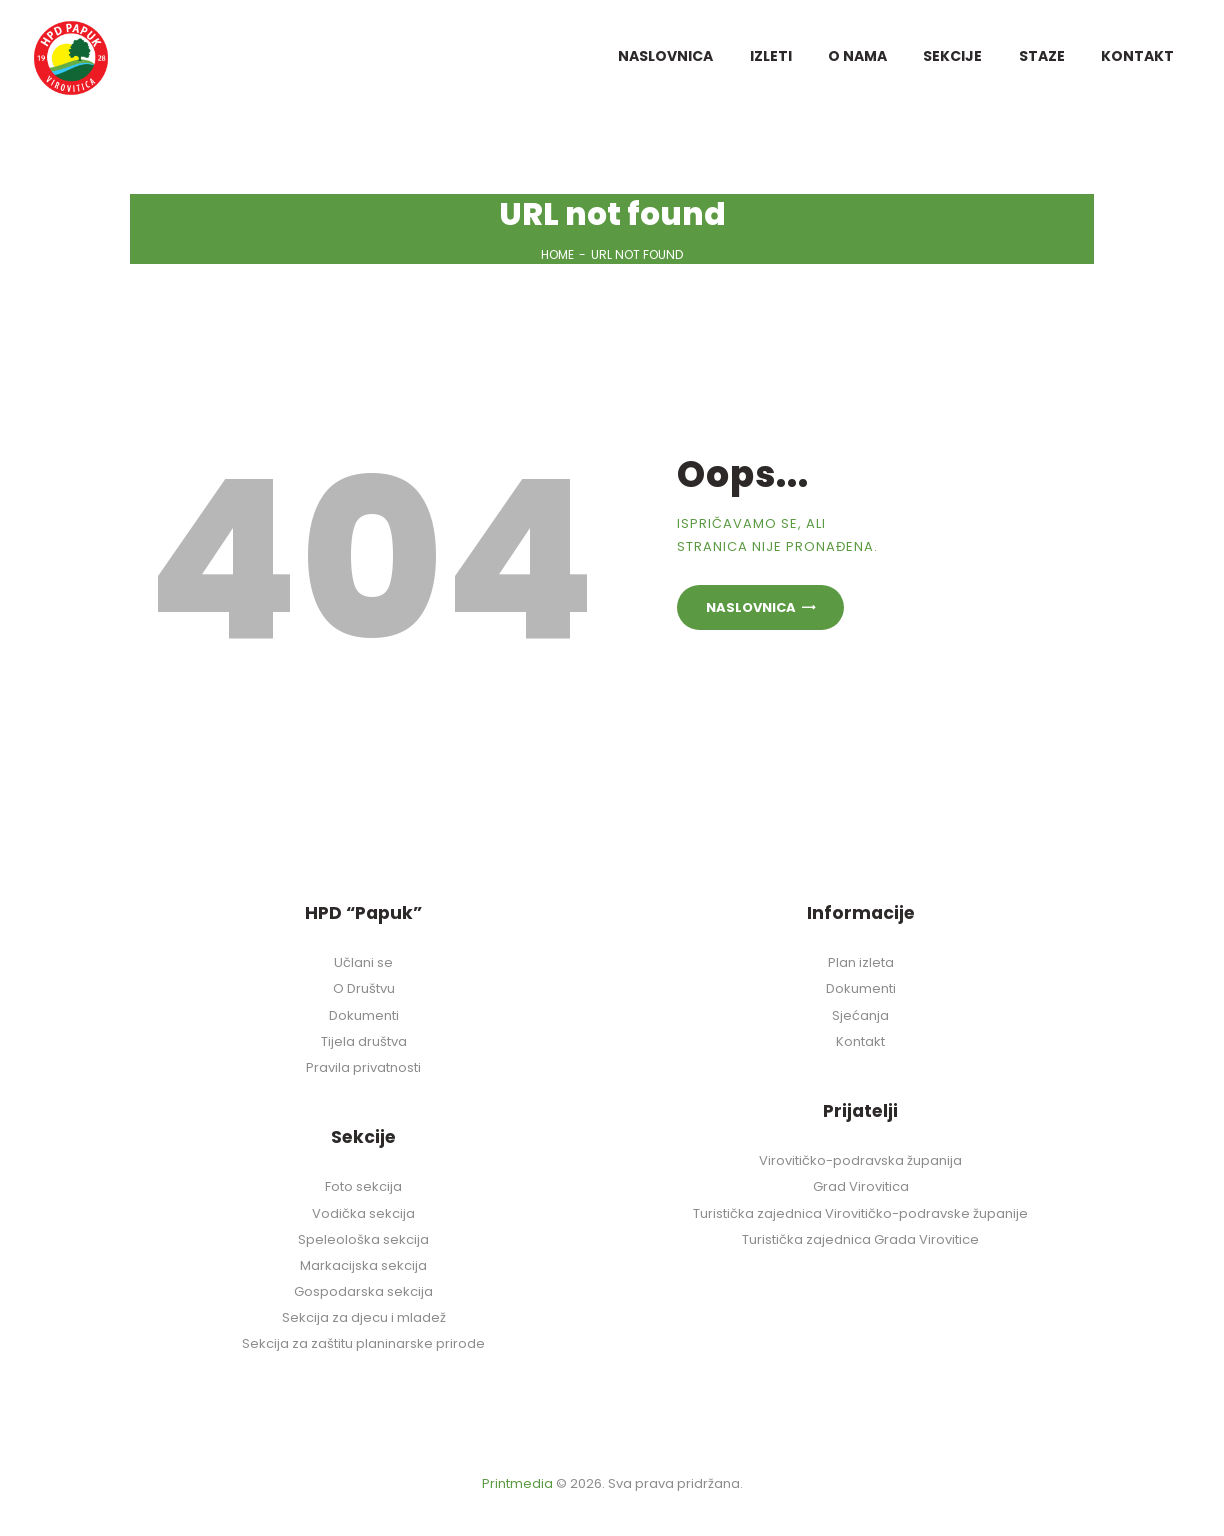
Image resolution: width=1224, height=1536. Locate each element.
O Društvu (364, 988)
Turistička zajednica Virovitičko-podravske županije (860, 1213)
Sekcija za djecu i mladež (364, 1317)
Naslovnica (751, 607)
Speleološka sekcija (363, 1239)
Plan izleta (861, 962)
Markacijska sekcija (363, 1265)
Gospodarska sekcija (363, 1291)
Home (557, 254)
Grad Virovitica (861, 1186)
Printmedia (517, 1483)
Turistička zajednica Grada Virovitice (860, 1239)
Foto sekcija (363, 1186)
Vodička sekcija (363, 1213)
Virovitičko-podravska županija (860, 1160)
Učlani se (363, 962)
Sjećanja (860, 1015)
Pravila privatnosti (363, 1067)
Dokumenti (364, 1015)
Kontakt (860, 1041)
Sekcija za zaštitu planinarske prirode (363, 1343)
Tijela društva (364, 1041)
